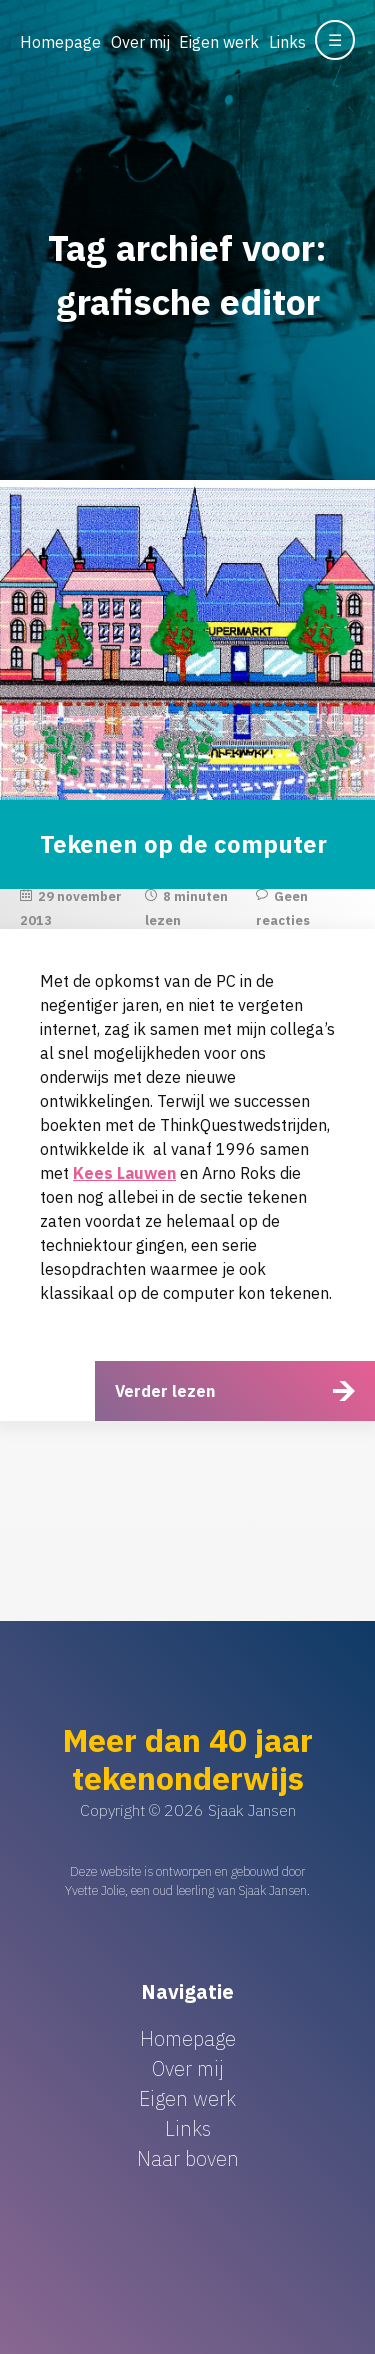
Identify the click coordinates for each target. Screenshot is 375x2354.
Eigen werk (219, 42)
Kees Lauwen (124, 1173)
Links (287, 42)
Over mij (140, 42)
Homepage (60, 42)
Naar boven (188, 2158)
